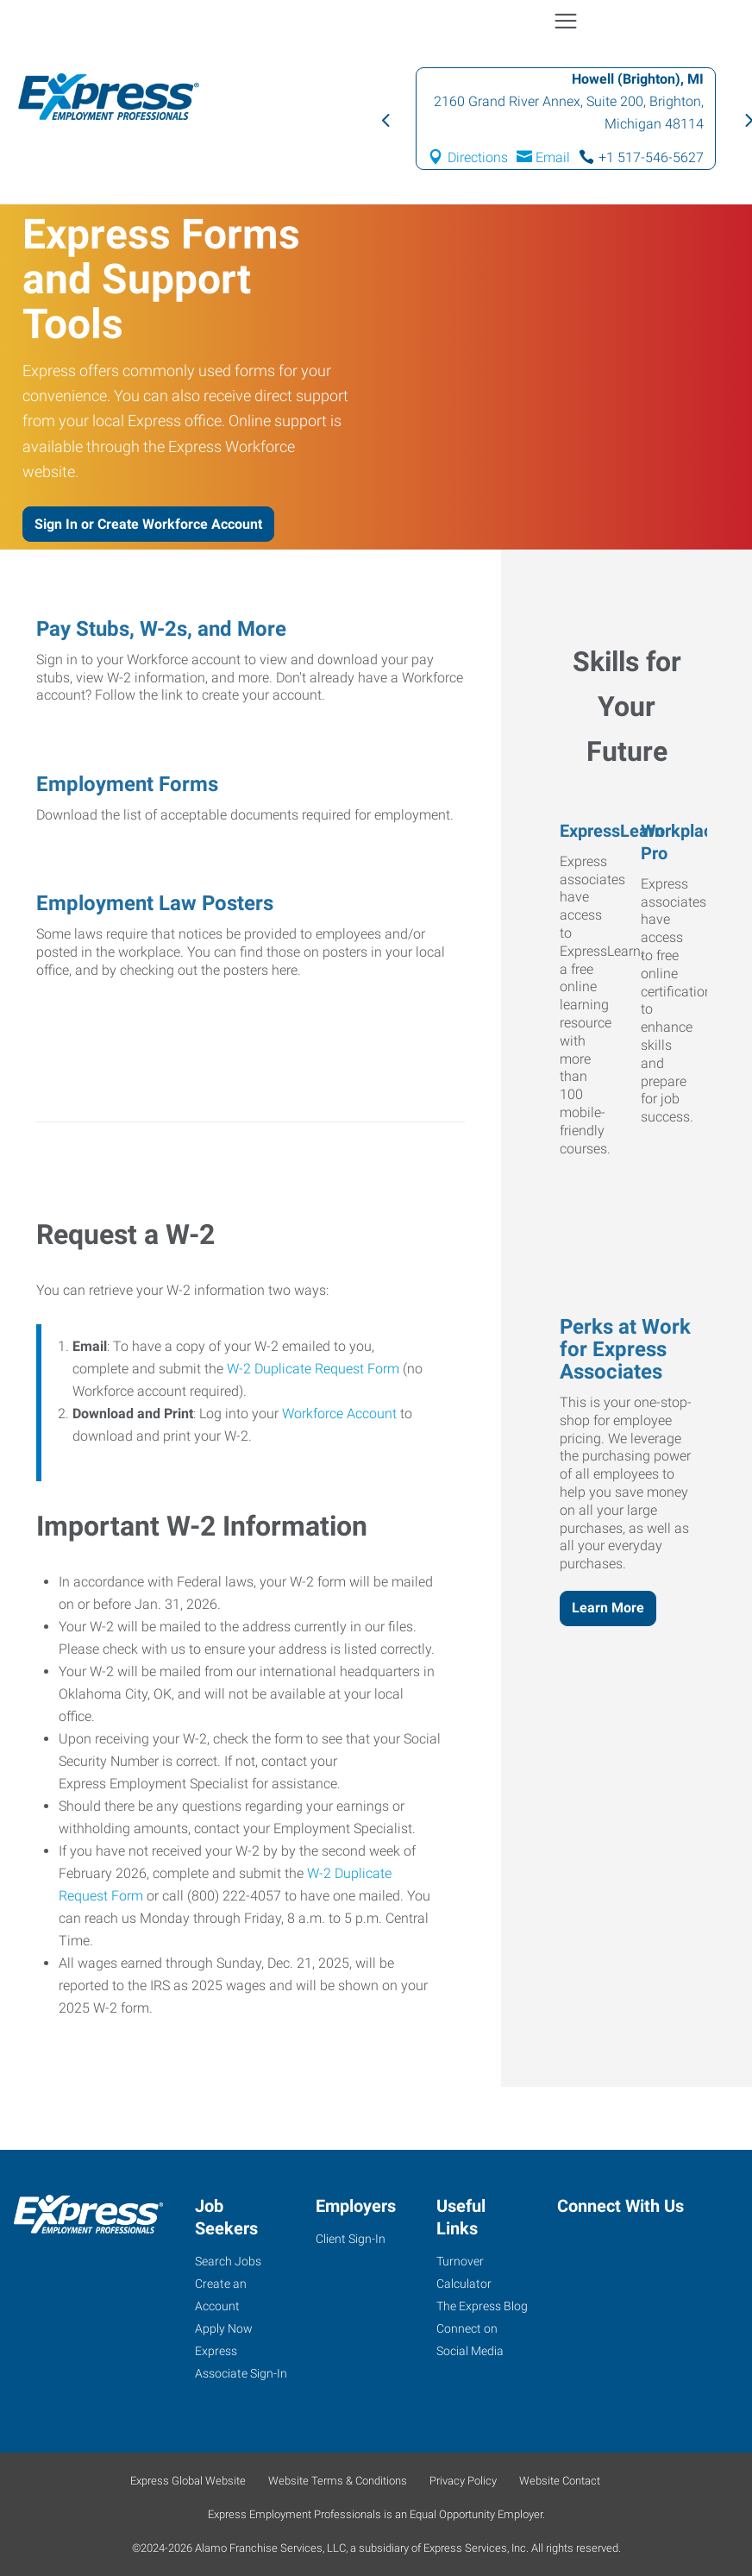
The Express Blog (482, 2306)
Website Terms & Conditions (337, 2480)
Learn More (608, 1607)
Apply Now (224, 2328)
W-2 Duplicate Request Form (313, 1368)
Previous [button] (385, 119)
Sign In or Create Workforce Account (148, 524)
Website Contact (559, 2480)
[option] (566, 118)
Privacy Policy (463, 2480)
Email (553, 157)
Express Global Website (188, 2480)
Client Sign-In (350, 2239)
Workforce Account (339, 1413)
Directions (478, 157)
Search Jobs (228, 2261)
